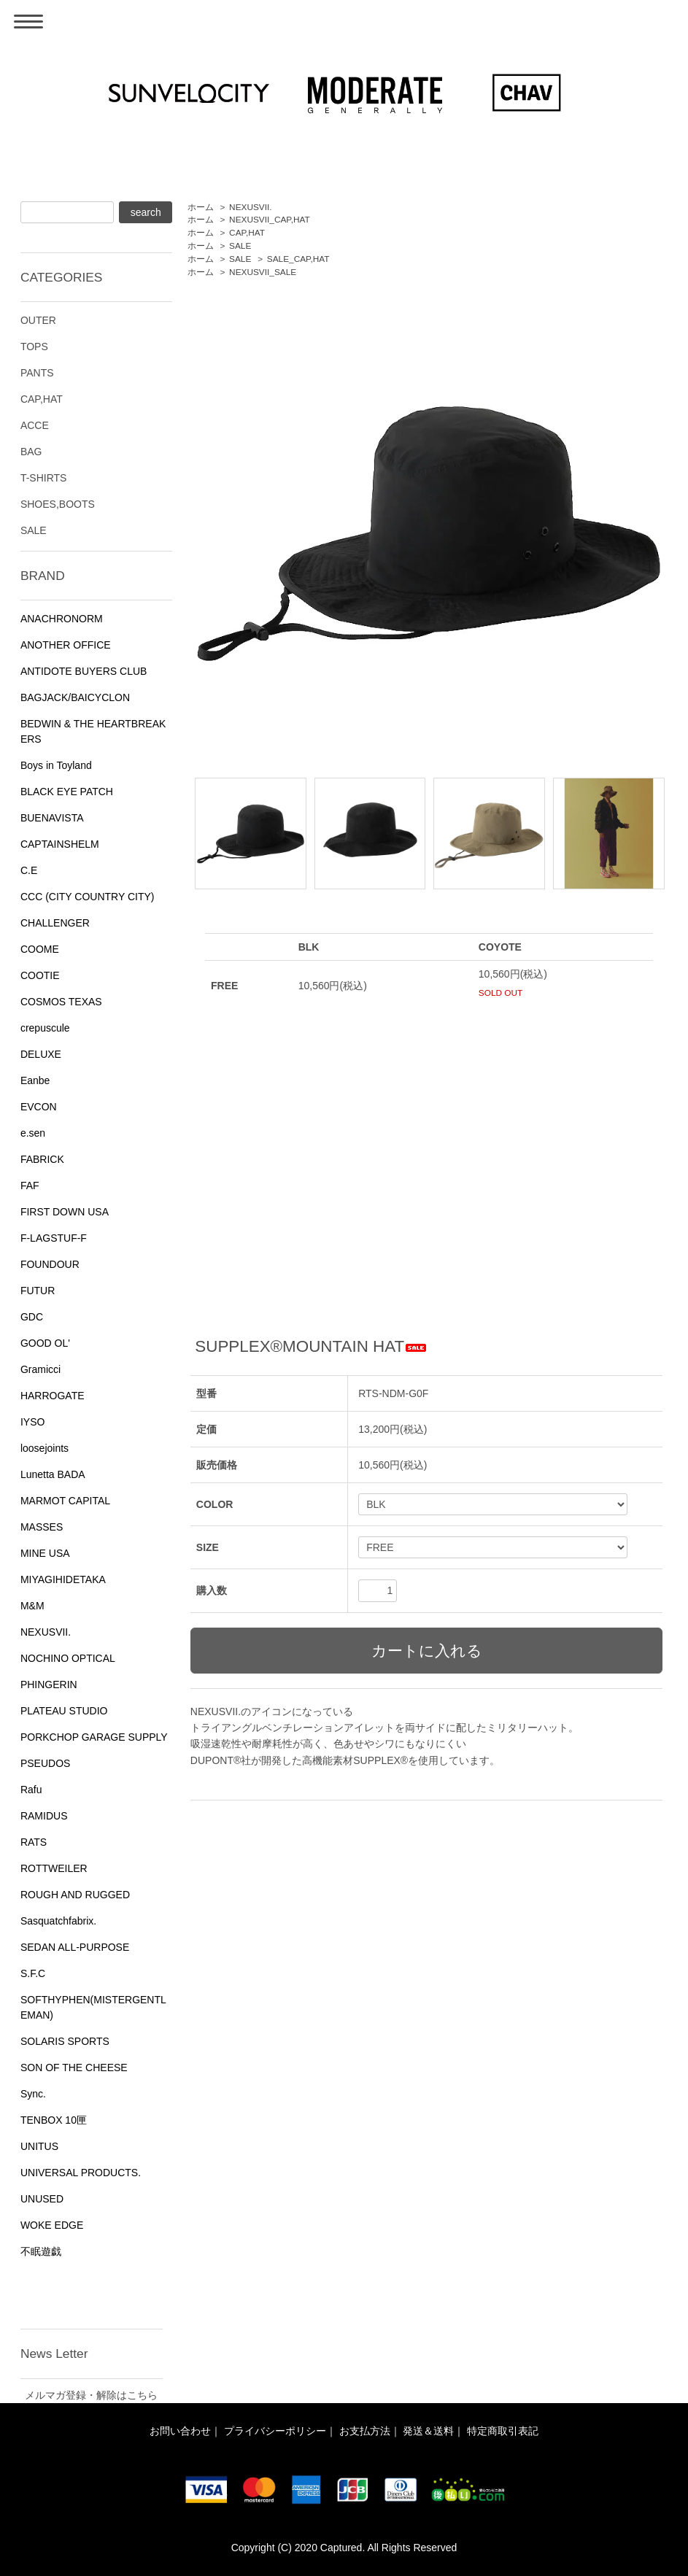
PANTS (37, 373)
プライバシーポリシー (275, 2431)
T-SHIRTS (43, 478)
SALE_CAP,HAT (298, 259)
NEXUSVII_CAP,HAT (269, 219)
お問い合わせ (180, 2431)
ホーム (201, 207)
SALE (240, 246)
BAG (31, 451)
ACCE (34, 425)
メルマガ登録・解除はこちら (91, 2395)
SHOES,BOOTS (57, 504)
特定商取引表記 (502, 2431)
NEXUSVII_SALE (262, 272)
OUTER (38, 320)
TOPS (34, 346)
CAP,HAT (247, 233)
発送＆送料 (428, 2431)
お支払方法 (364, 2431)
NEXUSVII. (250, 207)
